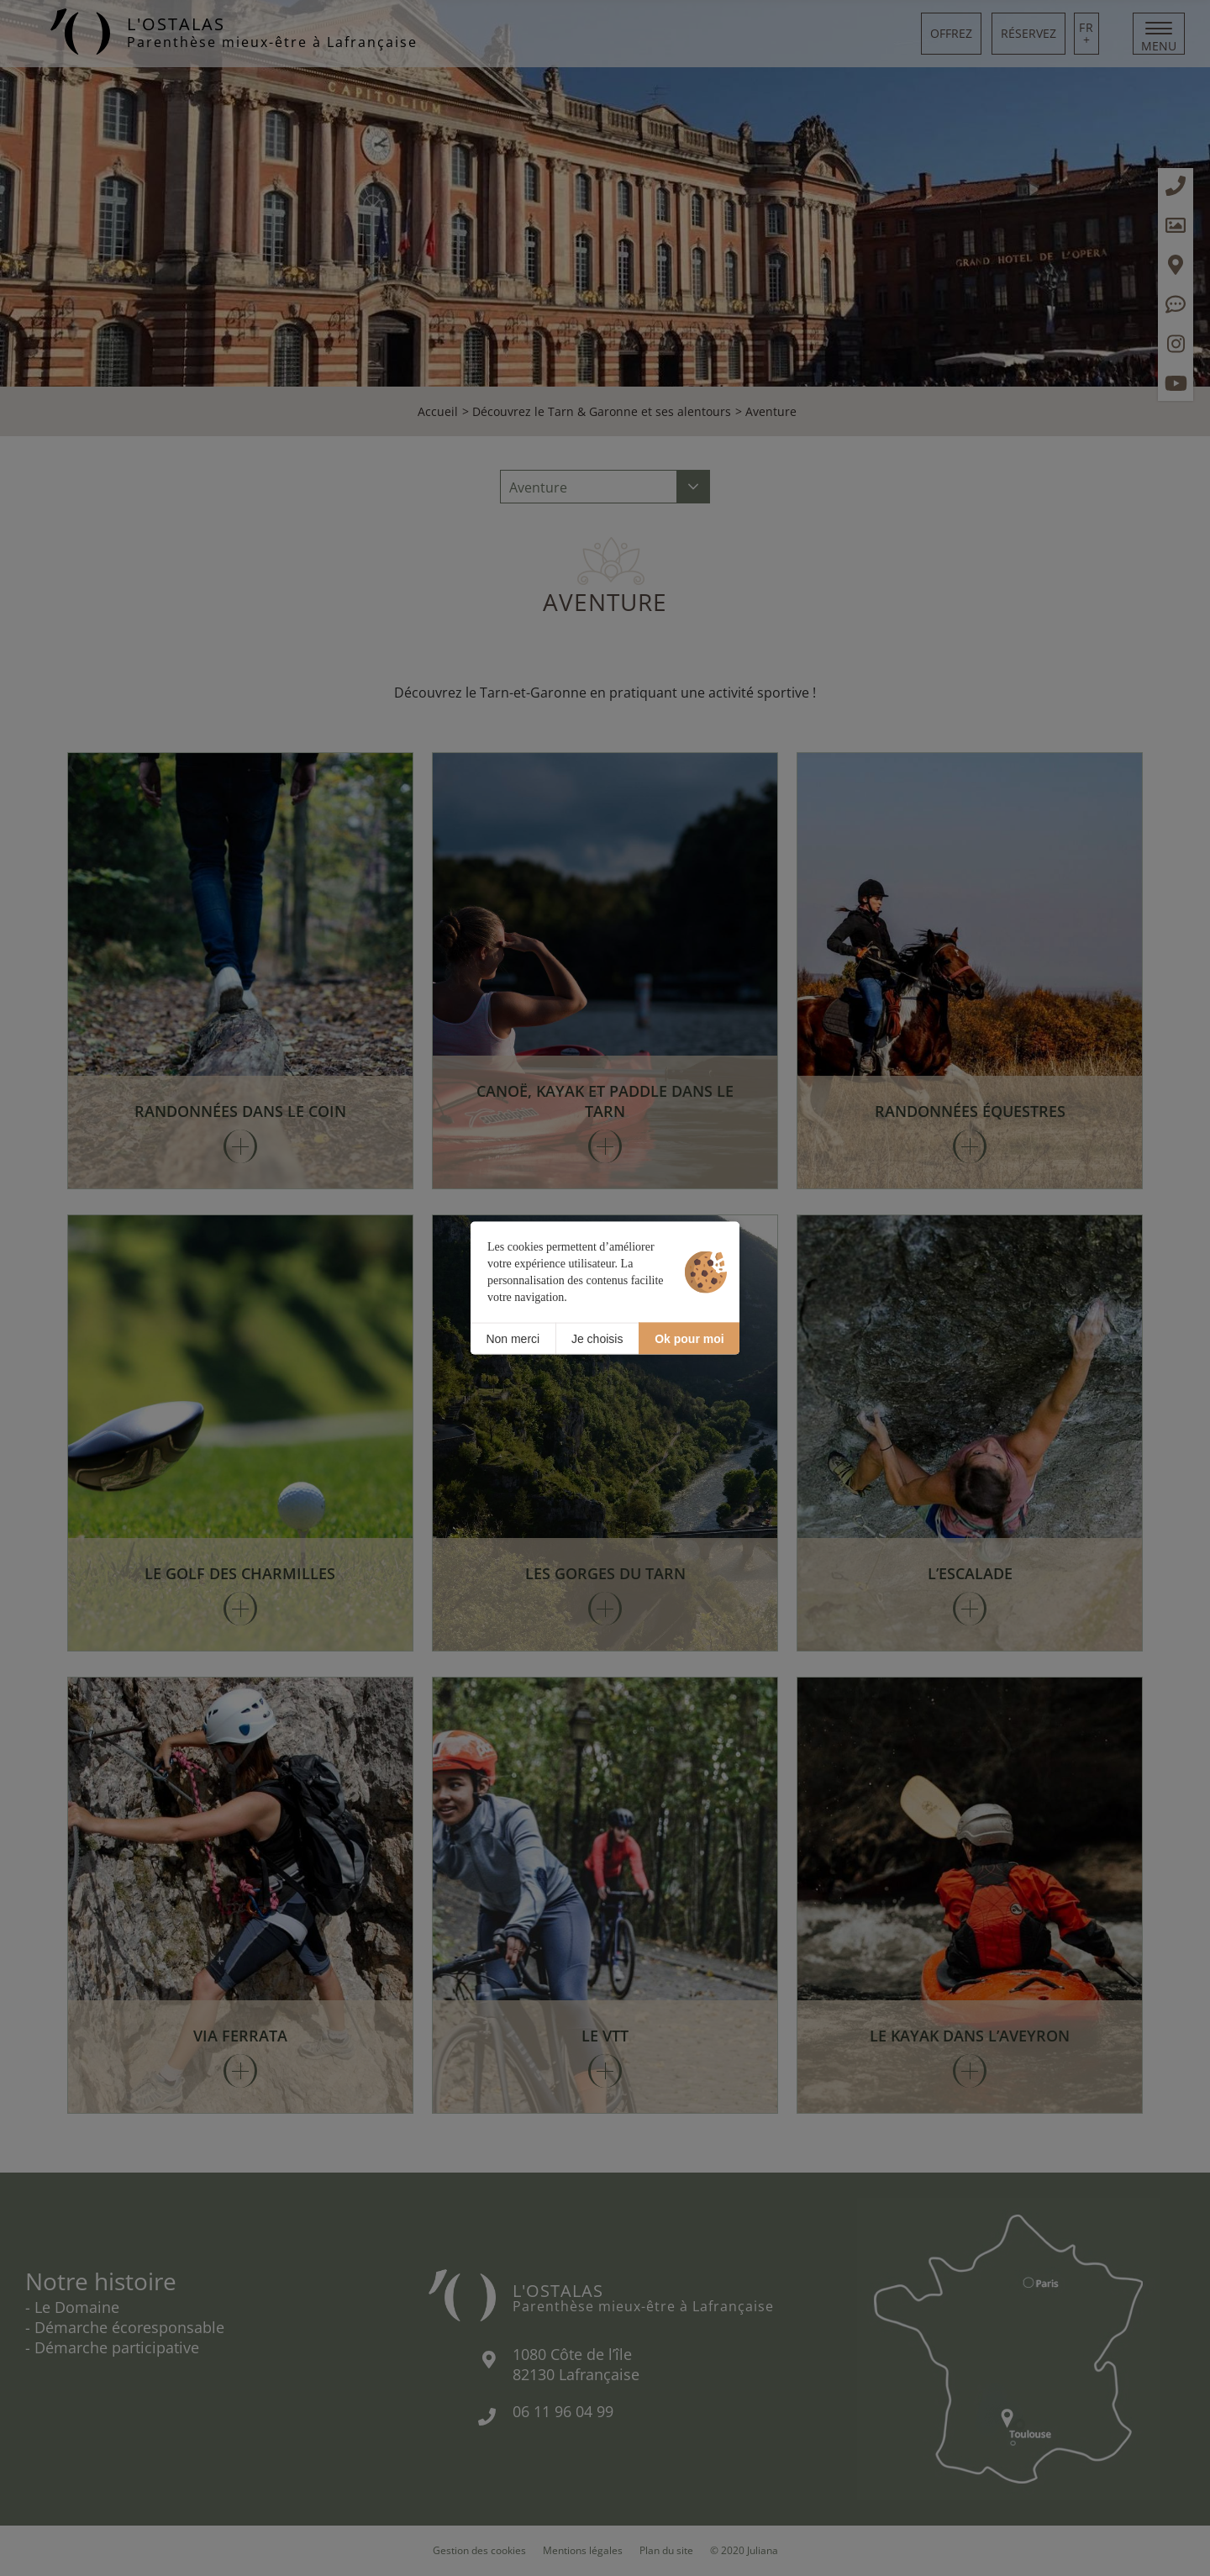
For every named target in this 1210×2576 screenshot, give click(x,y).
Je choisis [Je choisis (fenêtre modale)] (597, 1338)
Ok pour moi (689, 1338)
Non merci (512, 1338)
